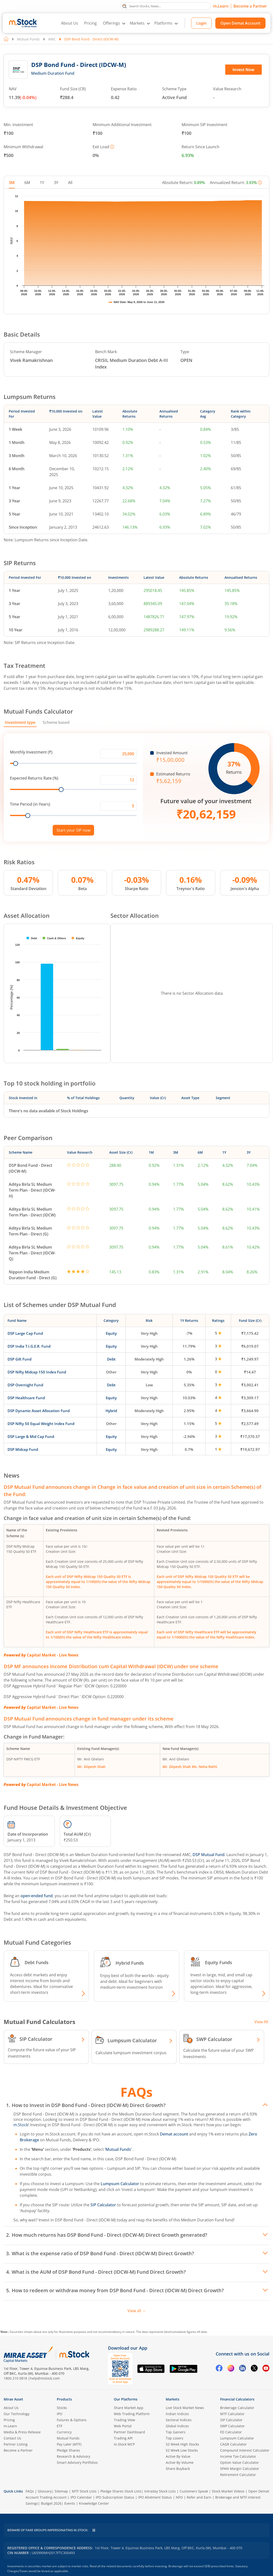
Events (69, 2503)
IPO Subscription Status (115, 2497)
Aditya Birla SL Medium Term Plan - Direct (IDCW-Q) (32, 1252)
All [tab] (70, 182)
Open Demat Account (240, 23)
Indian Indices (177, 2413)
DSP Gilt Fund (19, 1359)
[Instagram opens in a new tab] (230, 2368)
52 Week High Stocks (182, 2444)
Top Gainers (175, 2432)
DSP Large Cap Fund (25, 1333)
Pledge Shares (68, 2450)
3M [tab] (12, 182)
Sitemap (61, 2491)
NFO (179, 2497)
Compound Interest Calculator (244, 2450)
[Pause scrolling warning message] (94, 2530)
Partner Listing (16, 2444)
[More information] (112, 147)
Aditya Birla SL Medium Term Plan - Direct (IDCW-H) (32, 1190)
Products (64, 2399)
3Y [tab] (56, 182)
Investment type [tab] (20, 722)
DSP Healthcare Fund (26, 1397)
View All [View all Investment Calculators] (261, 2021)
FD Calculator (231, 2432)
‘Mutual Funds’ (119, 2149)
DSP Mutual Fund (208, 1854)
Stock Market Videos (228, 2491)
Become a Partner (250, 6)
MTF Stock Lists (84, 2491)
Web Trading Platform (132, 2413)
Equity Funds (218, 1962)
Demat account (174, 2134)
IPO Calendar (81, 2497)
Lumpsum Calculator (120, 2183)
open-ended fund (36, 1895)
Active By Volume (180, 2462)
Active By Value (178, 2456)
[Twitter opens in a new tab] (254, 2369)
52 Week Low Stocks (182, 2450)
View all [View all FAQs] (136, 2311)
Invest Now (243, 69)
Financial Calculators (237, 2399)
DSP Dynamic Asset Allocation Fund (39, 1410)
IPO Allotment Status (155, 2497)
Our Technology (16, 2413)
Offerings (111, 23)
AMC (52, 39)
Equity (111, 1333)
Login (201, 23)
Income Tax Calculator (238, 2456)
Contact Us (12, 2438)
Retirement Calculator (238, 2474)
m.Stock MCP (124, 2444)
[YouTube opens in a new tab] (266, 2369)
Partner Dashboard (129, 2432)
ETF (59, 2426)
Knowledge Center (94, 2503)
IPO (59, 2413)
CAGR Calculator (233, 2444)
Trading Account (53, 2497)
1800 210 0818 (15, 2378)
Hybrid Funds (130, 1963)
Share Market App (128, 2407)
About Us (69, 23)
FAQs (30, 2491)
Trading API (123, 2438)
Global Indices (177, 2426)
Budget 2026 (51, 2503)
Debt (111, 1359)
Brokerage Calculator (237, 2407)
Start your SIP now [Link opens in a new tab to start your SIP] (73, 830)
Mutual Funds (28, 39)
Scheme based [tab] (56, 722)
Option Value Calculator (239, 2462)
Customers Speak (194, 2491)
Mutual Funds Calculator (38, 711)
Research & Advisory (73, 2456)
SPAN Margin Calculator (239, 2468)
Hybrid (111, 1410)
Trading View (124, 2420)
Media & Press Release (22, 2432)
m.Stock (20, 2124)
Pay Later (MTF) (69, 2444)
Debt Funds (37, 1962)
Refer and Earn (199, 2497)
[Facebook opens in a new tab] (219, 2369)
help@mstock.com (45, 2378)
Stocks (62, 2407)
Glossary (45, 2491)
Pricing (90, 23)
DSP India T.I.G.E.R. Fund (29, 1346)
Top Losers (174, 2438)
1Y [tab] (42, 182)
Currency (64, 2432)
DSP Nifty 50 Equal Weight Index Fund (41, 1423)
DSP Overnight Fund (25, 1384)
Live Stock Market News (185, 2407)
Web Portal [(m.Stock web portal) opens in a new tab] (123, 2426)
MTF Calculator (232, 2413)
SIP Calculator (103, 2205)
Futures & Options (72, 2420)
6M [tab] (27, 182)
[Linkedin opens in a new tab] (242, 2369)
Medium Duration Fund (52, 73)
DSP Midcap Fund (23, 1449)
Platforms (163, 23)
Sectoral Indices (179, 2420)
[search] (165, 6)
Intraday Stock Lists (160, 2491)
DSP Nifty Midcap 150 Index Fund (37, 1372)
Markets (137, 23)
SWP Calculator (232, 2426)
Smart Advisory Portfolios (77, 2462)
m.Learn (220, 6)
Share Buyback (178, 2468)
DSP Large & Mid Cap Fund (31, 1436)
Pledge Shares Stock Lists (120, 2491)
